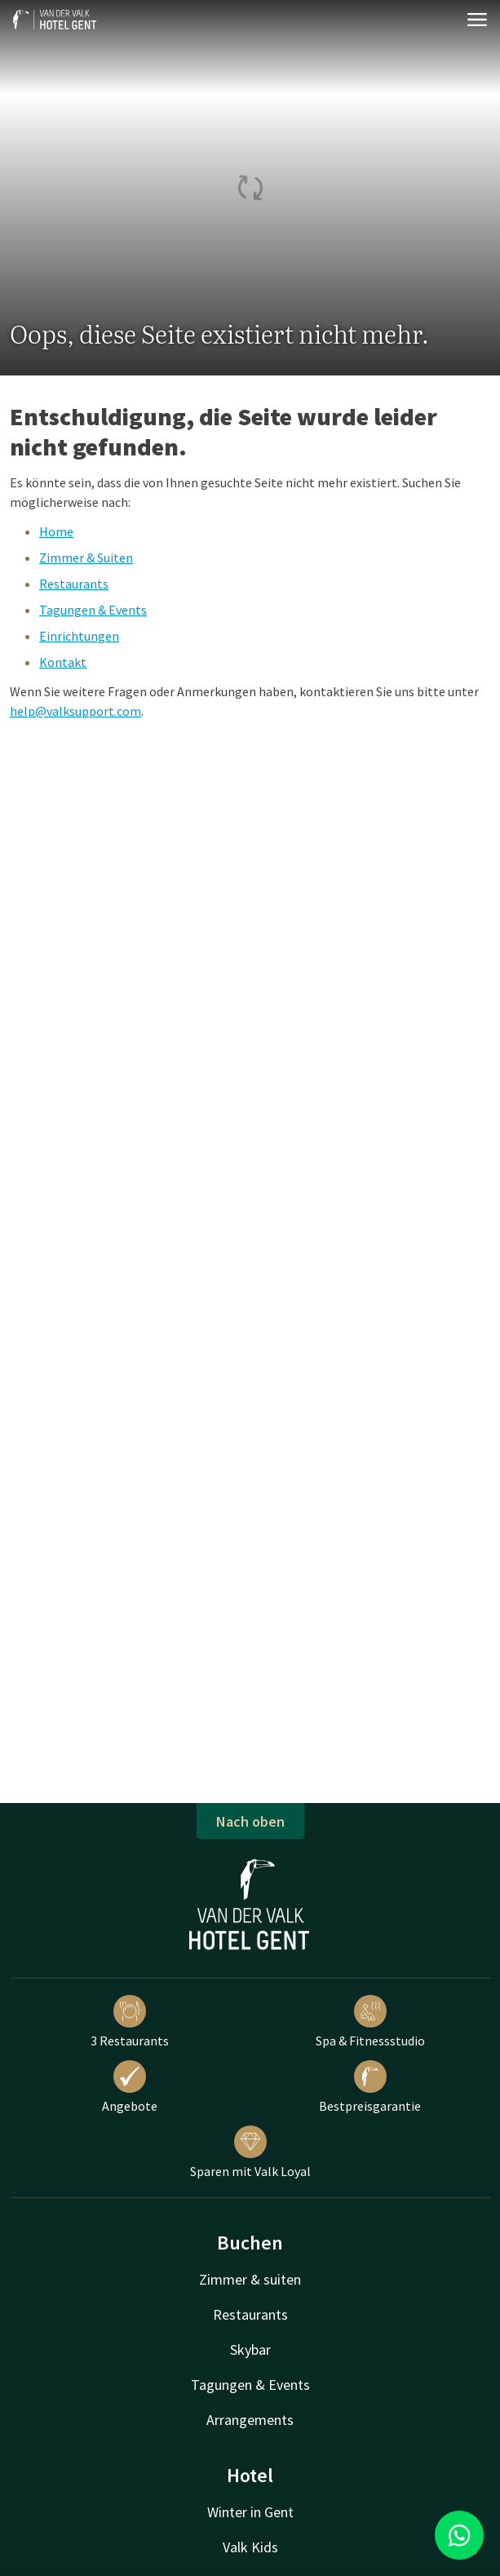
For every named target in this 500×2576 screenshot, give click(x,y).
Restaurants (73, 583)
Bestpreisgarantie (370, 2087)
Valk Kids (250, 2547)
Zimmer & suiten (250, 2279)
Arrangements (250, 2419)
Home (56, 531)
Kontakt (62, 662)
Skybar (250, 2349)
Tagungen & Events (93, 610)
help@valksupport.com (75, 711)
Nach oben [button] (250, 1821)
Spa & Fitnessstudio (370, 2022)
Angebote (129, 2087)
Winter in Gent (250, 2512)
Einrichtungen (79, 636)
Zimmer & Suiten (86, 557)
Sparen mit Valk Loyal (250, 2152)
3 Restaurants (130, 2022)
